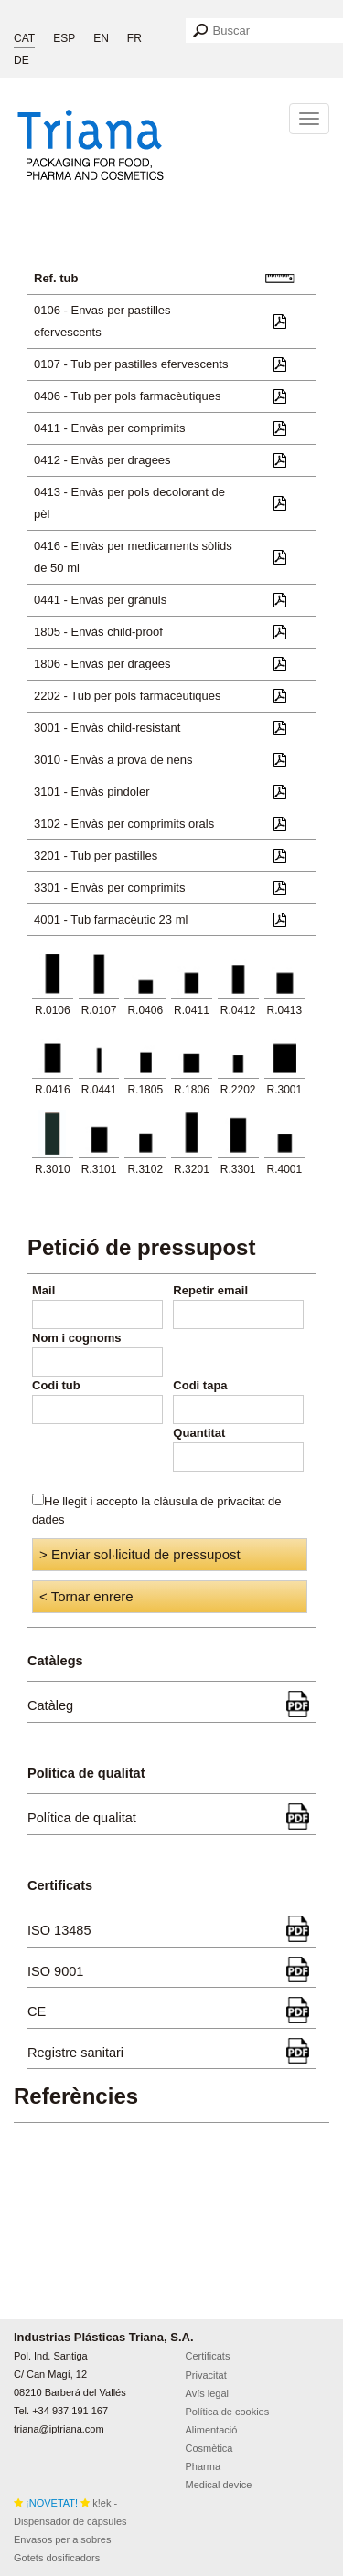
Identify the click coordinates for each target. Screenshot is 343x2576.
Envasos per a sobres (62, 2539)
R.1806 (191, 1089)
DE (21, 60)
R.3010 (52, 1169)
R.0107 (99, 1010)
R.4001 (285, 1169)
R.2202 (238, 1089)
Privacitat (206, 2375)
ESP (64, 38)
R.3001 (285, 1089)
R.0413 (285, 1010)
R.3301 (238, 1169)
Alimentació (212, 2429)
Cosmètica (209, 2448)
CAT (24, 38)
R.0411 (191, 1010)
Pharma (203, 2466)
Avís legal (208, 2393)
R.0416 (52, 1089)
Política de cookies (228, 2411)
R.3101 (99, 1169)
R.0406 (145, 1010)
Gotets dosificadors (57, 2557)
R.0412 (238, 1010)
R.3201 (191, 1169)
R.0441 (99, 1089)
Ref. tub (56, 278)
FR (134, 38)
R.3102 (145, 1169)
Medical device (219, 2484)
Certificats (208, 2355)
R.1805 (145, 1089)
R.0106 (52, 1010)
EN (101, 38)
